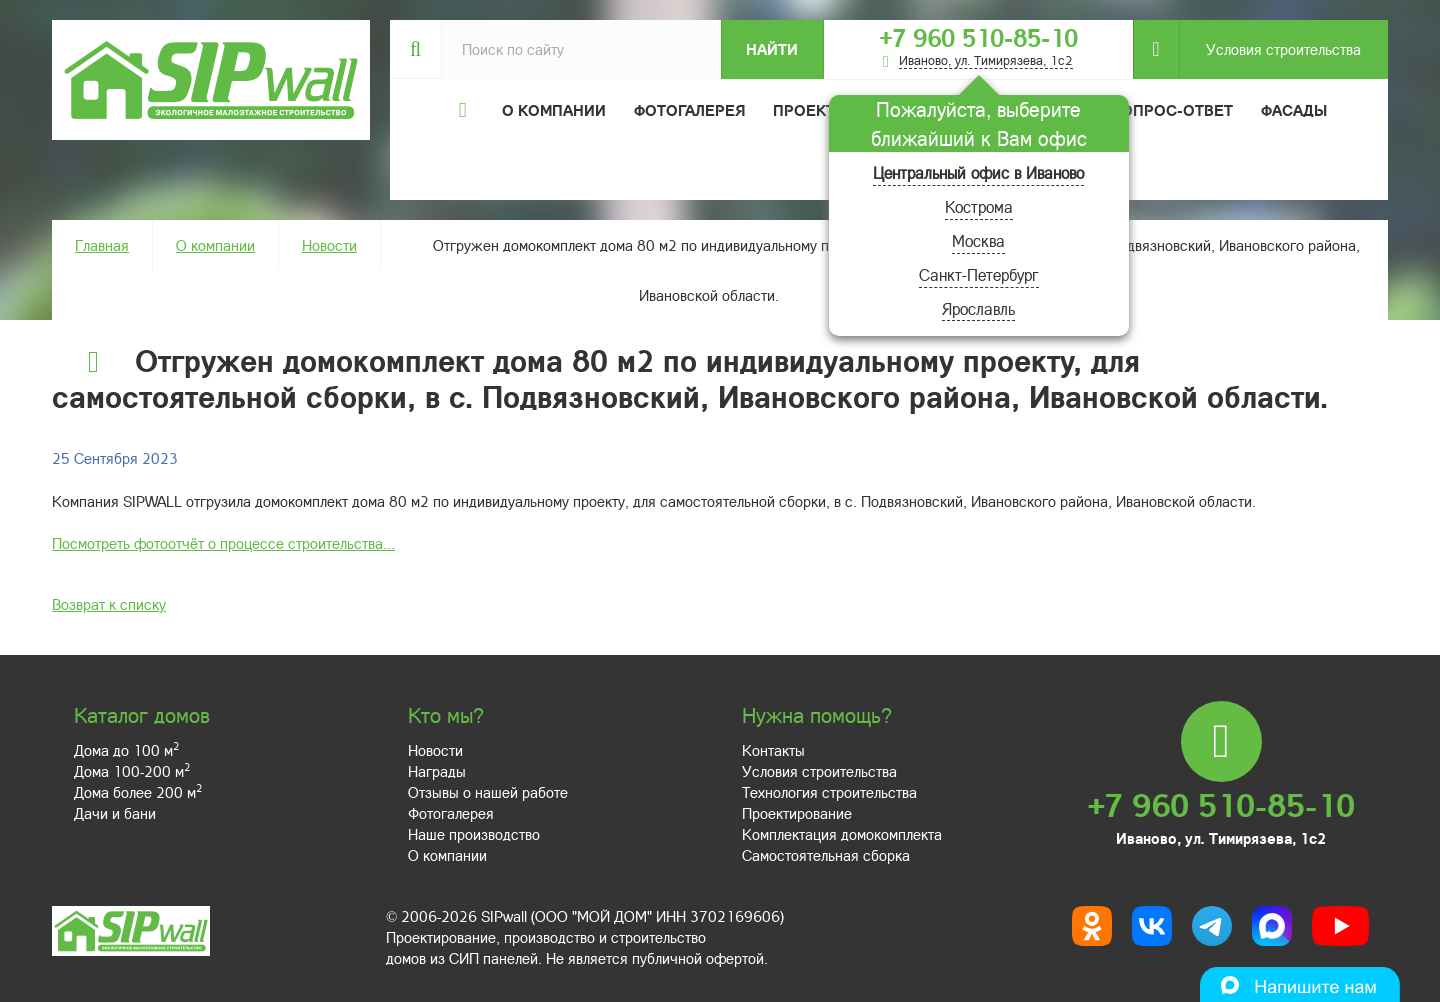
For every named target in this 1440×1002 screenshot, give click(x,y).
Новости (329, 245)
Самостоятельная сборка (826, 855)
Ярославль (978, 308)
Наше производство (474, 834)
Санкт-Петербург (979, 274)
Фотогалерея (689, 110)
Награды (437, 771)
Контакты (773, 750)
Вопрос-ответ (1172, 110)
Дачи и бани (115, 813)
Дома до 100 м (126, 750)
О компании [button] (554, 110)
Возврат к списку (109, 604)
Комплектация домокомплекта (842, 834)
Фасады (1294, 110)
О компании (215, 245)
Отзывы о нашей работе (488, 792)
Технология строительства (829, 792)
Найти (772, 49)
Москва (978, 240)
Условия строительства (1270, 49)
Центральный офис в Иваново (978, 172)
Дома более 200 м (138, 792)
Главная (102, 245)
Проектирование (797, 813)
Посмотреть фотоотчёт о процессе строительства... (223, 543)
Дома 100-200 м (132, 771)
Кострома (979, 206)
